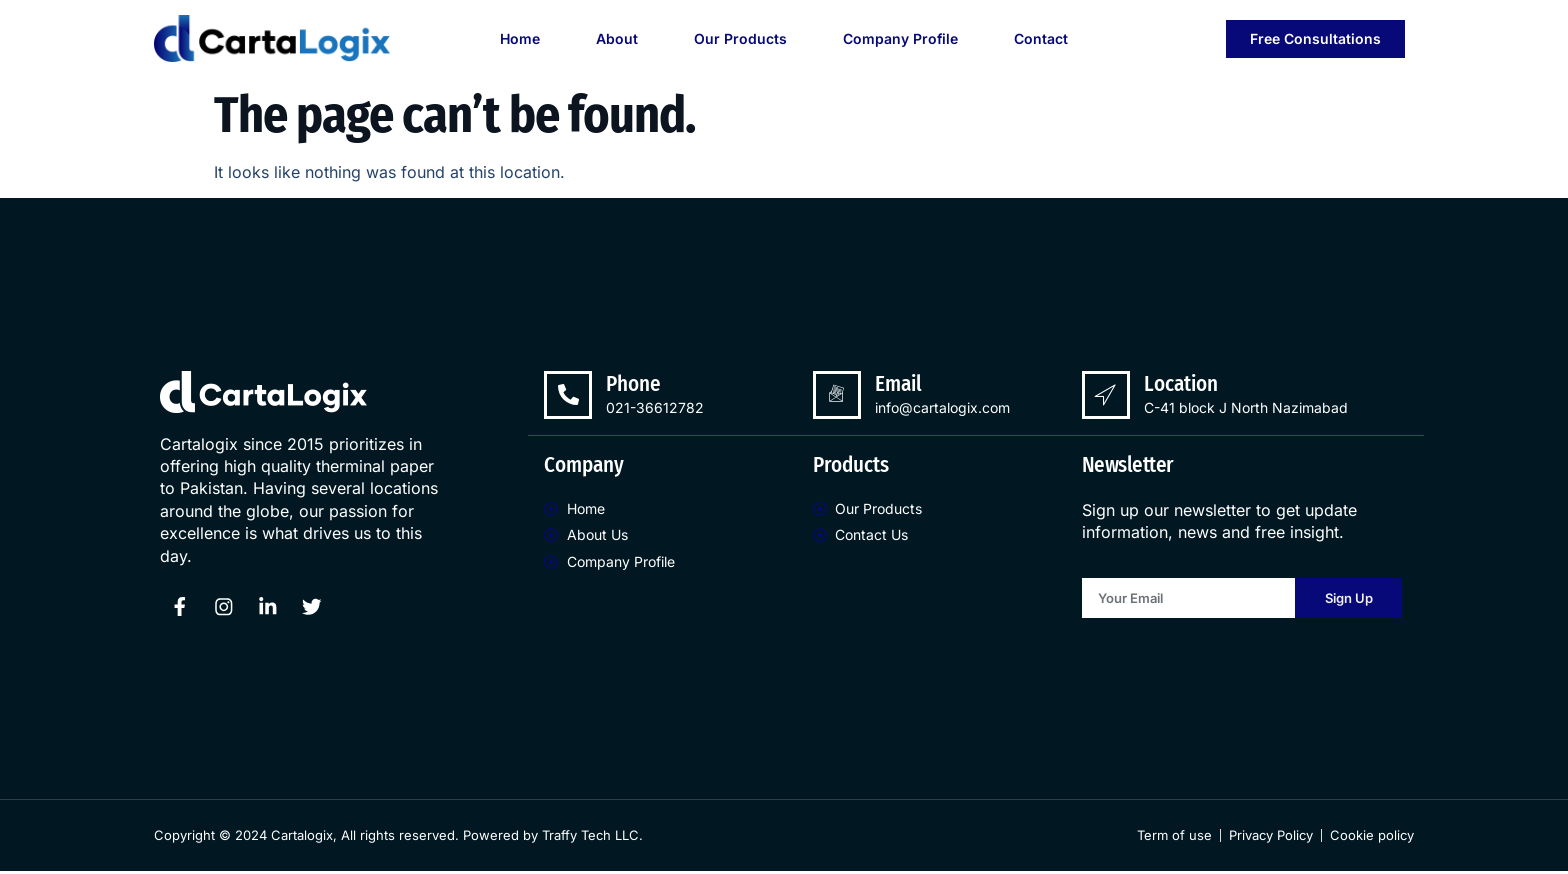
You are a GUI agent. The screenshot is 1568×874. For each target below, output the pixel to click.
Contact (1041, 38)
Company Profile (900, 38)
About (617, 38)
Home (520, 38)
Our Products (740, 38)
